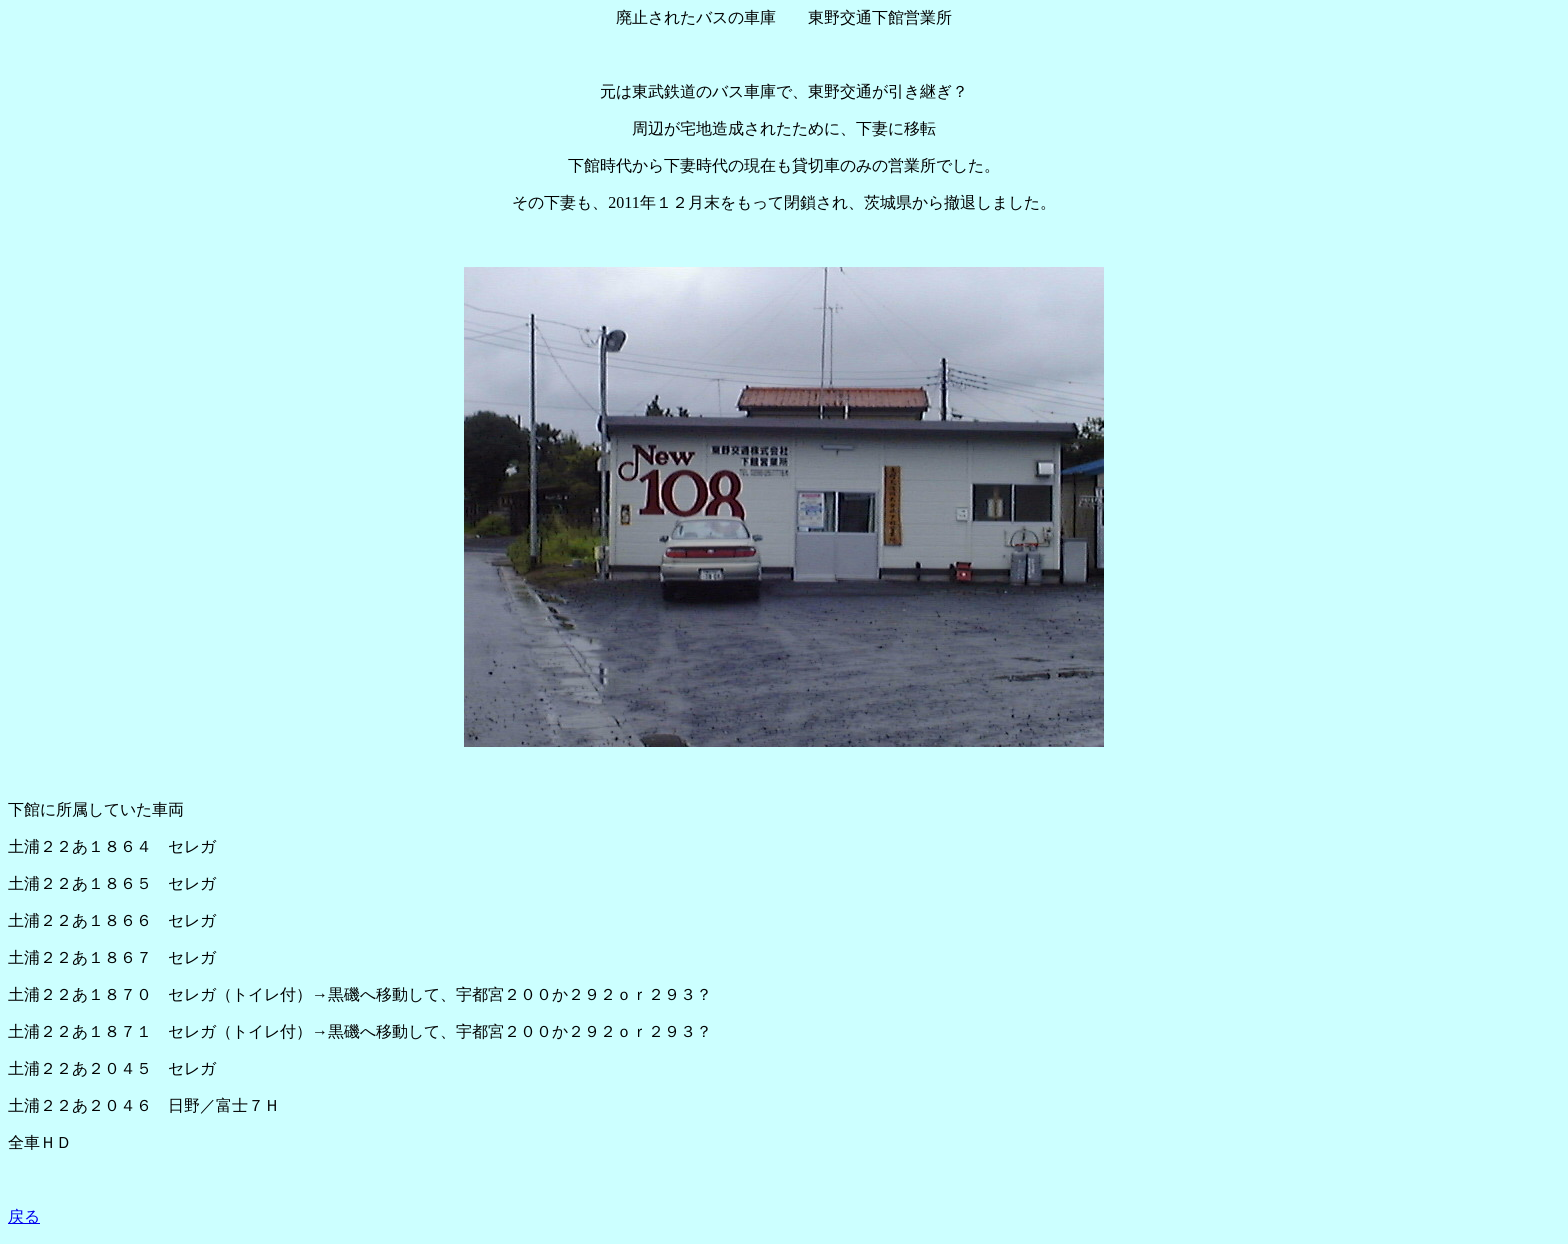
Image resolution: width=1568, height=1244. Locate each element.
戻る (24, 1216)
